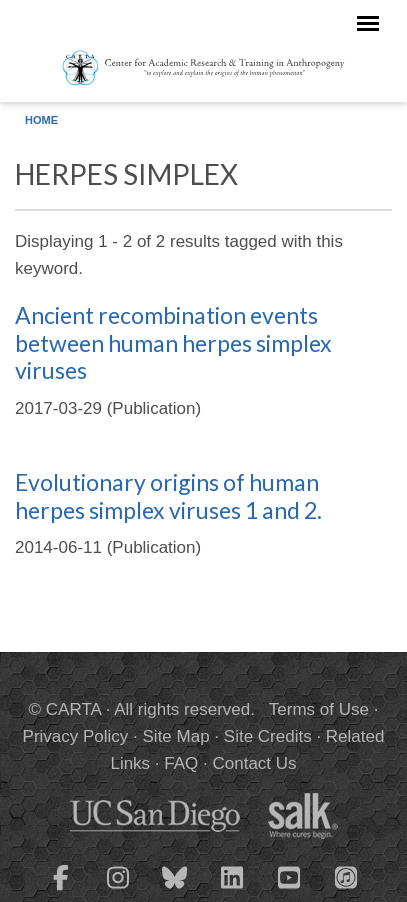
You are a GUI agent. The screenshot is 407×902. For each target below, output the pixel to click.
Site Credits (268, 736)
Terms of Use (319, 709)
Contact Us (254, 763)
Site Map (176, 736)
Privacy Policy (76, 736)
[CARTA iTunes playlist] (346, 876)
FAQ (181, 763)
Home (41, 120)
